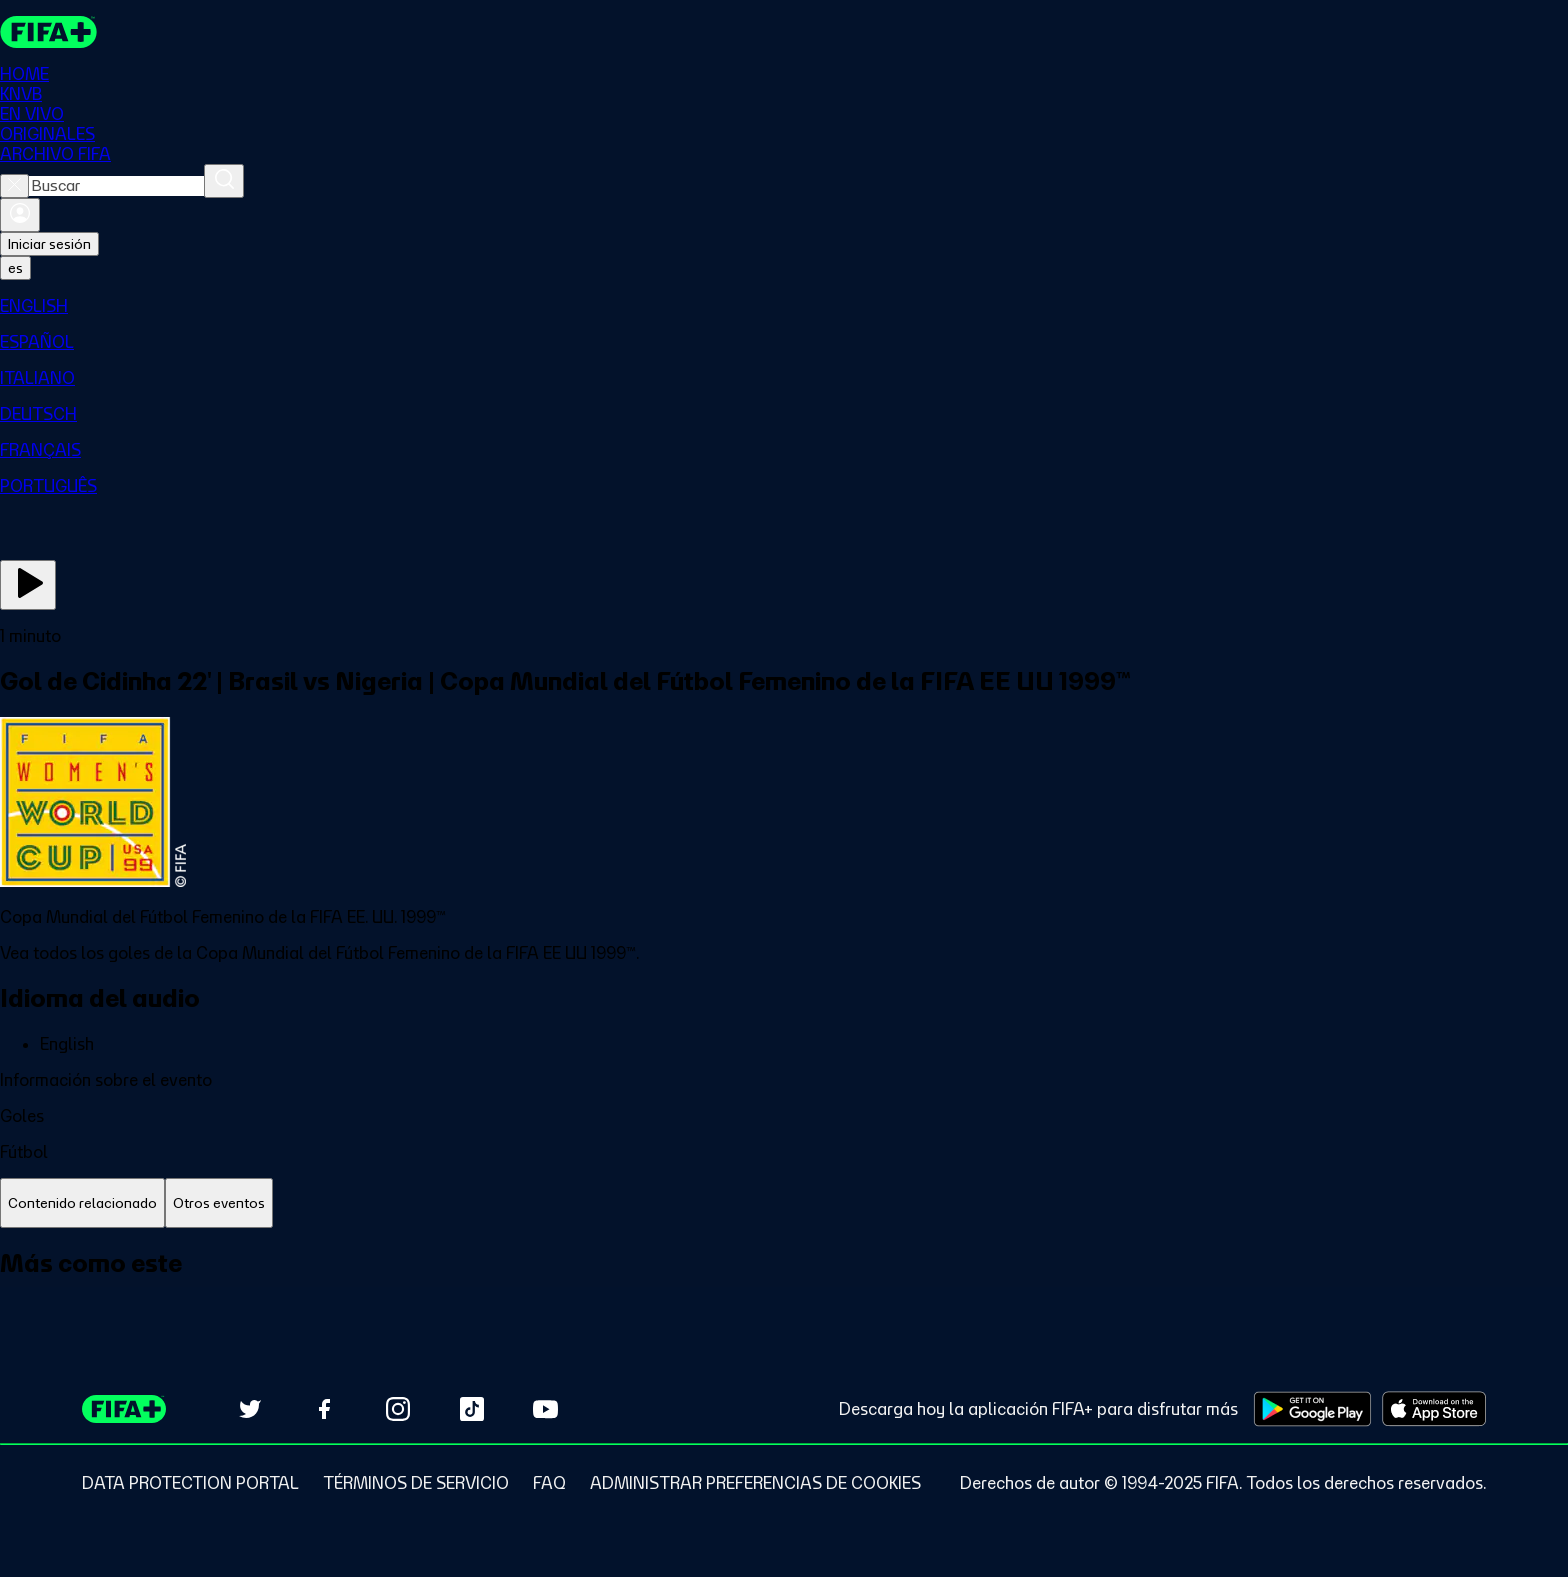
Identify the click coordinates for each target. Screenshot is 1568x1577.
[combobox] (116, 186)
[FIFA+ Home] (48, 32)
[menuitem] (784, 306)
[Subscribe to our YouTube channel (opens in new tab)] (546, 1409)
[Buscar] (224, 181)
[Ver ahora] (28, 585)
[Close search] (14, 186)
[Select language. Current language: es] (15, 268)
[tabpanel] (784, 1285)
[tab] (82, 1203)
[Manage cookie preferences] (755, 1483)
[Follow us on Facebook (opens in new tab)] (324, 1409)
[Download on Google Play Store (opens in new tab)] (1312, 1409)
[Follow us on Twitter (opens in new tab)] (250, 1409)
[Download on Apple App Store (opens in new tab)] (1434, 1409)
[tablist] (784, 1203)
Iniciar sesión (49, 244)
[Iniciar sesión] (20, 215)
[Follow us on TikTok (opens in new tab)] (472, 1409)
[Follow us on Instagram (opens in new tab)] (398, 1409)
